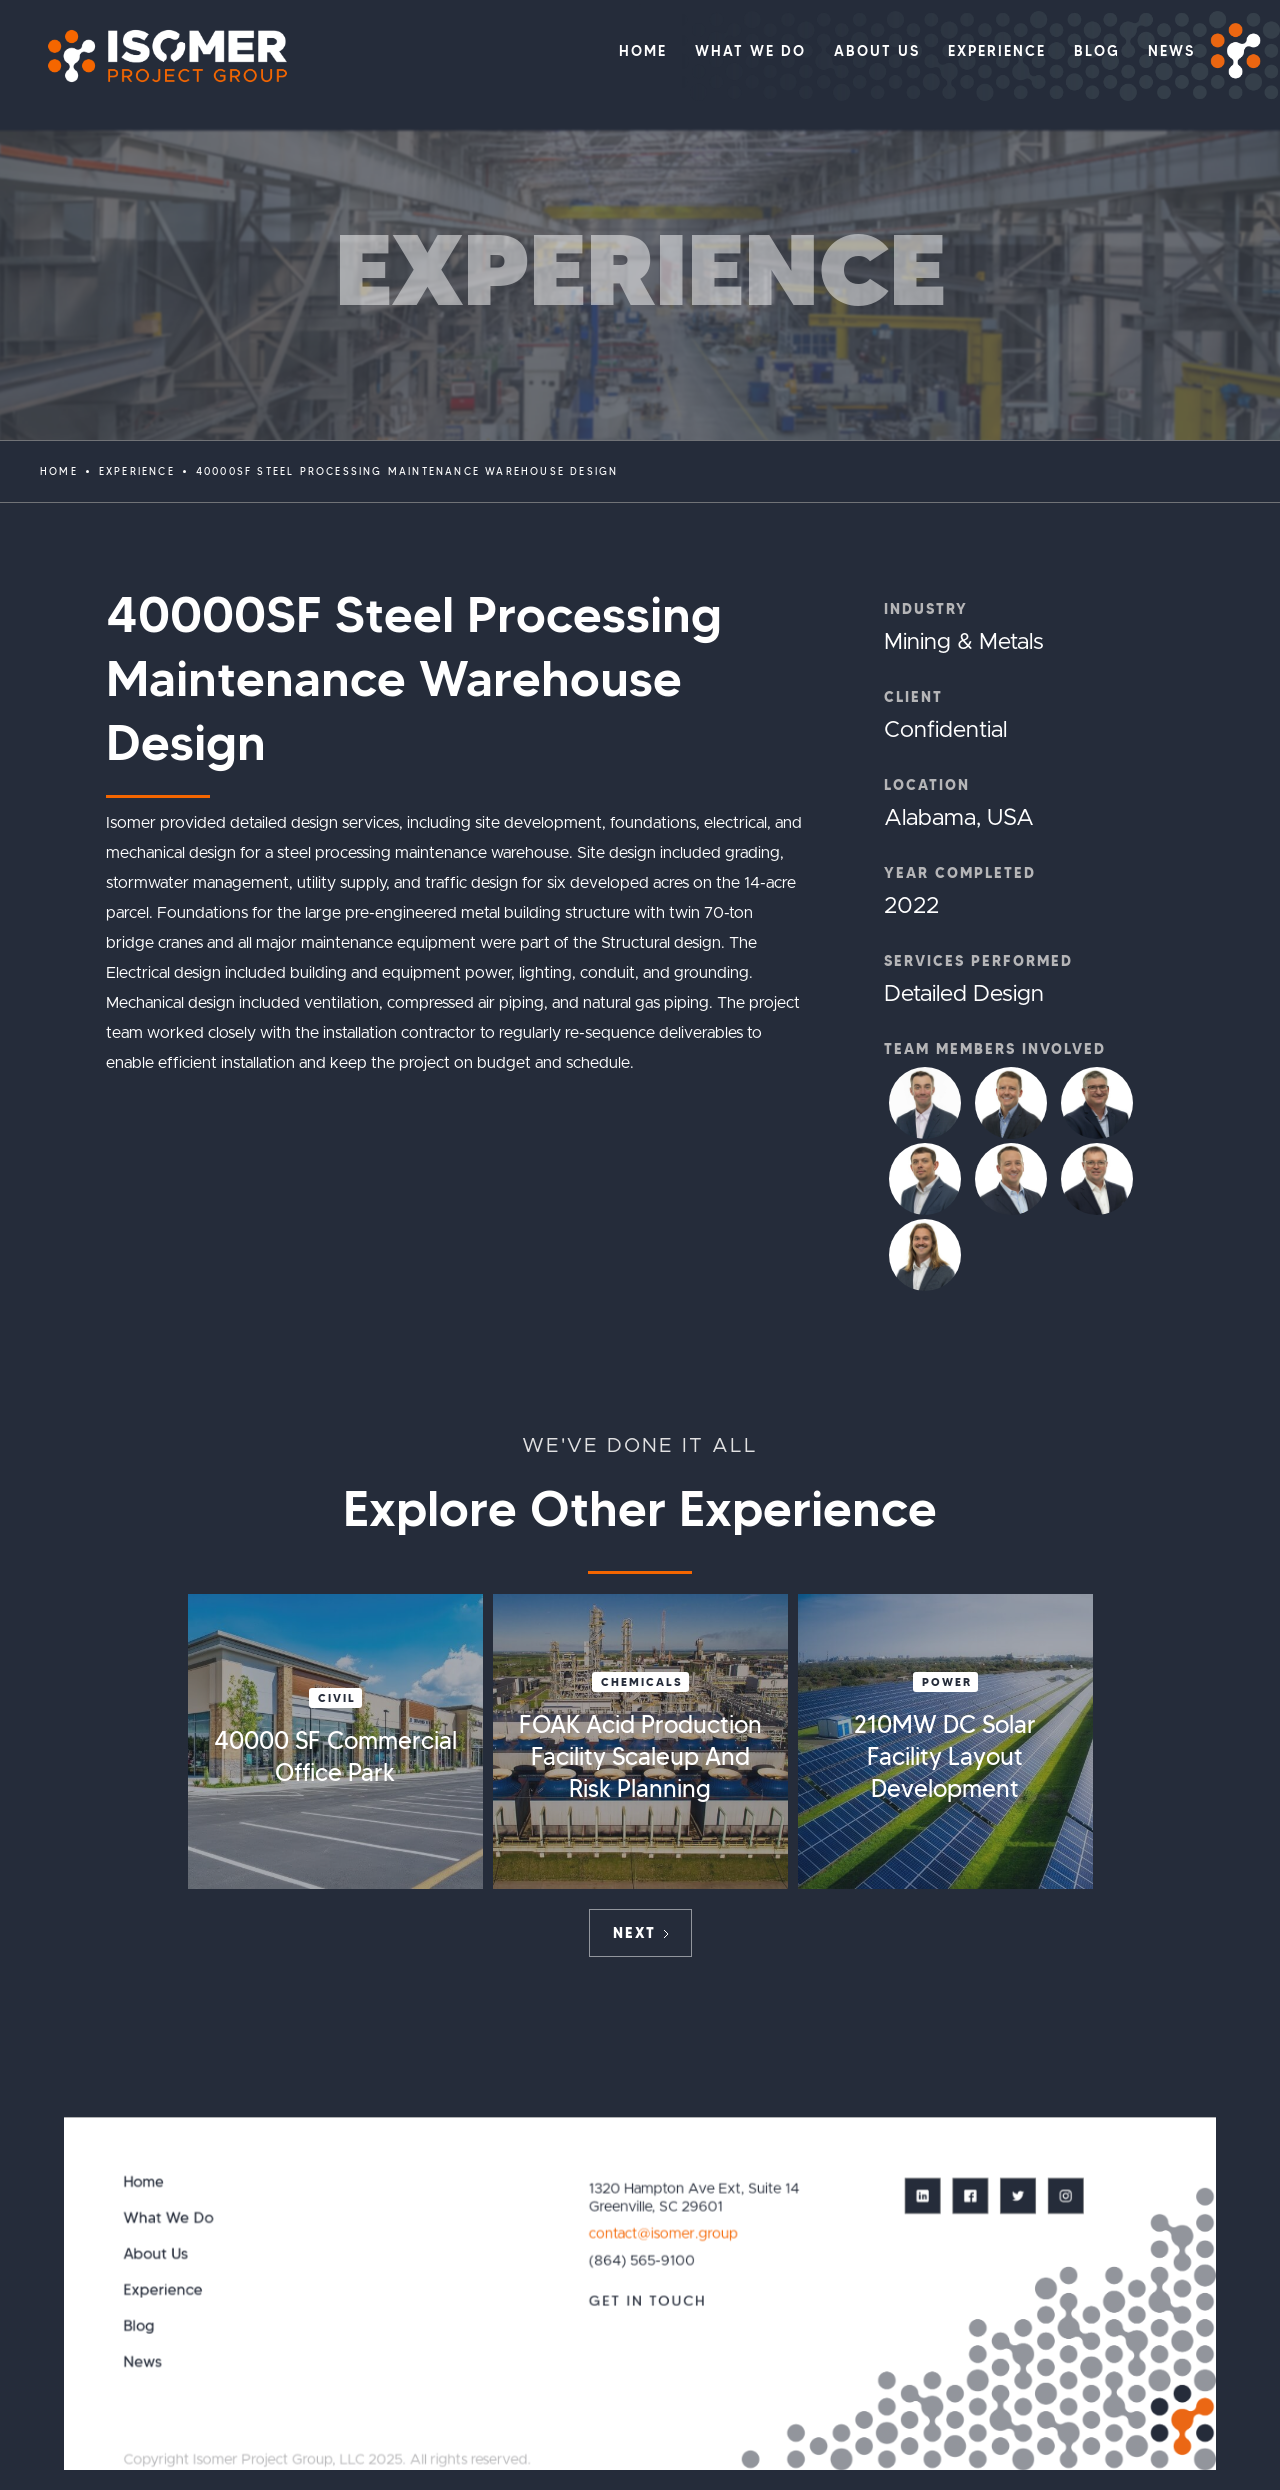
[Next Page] (640, 1933)
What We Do (169, 2217)
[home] (157, 56)
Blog (139, 2325)
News (143, 2361)
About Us (156, 2253)
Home (59, 471)
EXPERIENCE (137, 471)
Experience (163, 2289)
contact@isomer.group (662, 2233)
